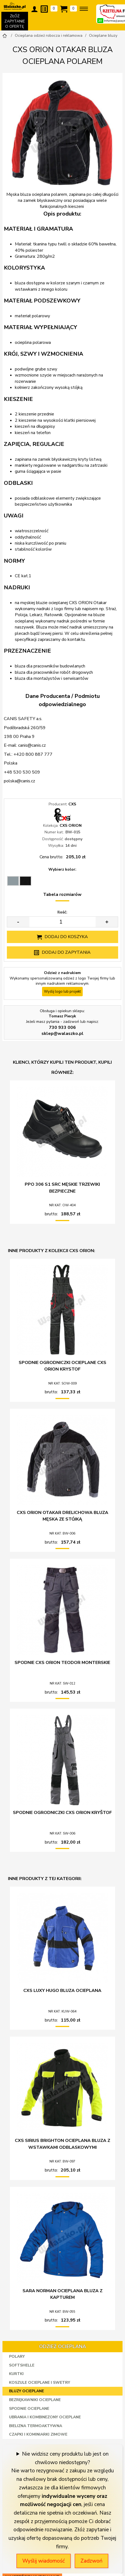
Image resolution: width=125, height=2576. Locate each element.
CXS (72, 804)
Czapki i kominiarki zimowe (38, 2434)
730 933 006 (62, 1027)
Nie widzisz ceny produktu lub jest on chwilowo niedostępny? (65, 2458)
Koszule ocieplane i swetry (39, 2382)
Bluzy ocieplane (26, 2391)
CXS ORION (71, 825)
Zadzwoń (91, 2560)
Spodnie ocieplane (29, 2408)
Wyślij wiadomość (43, 2560)
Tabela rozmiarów (62, 894)
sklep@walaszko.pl (62, 1034)
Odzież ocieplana (62, 2346)
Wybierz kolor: (62, 869)
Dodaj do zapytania (66, 952)
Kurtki (16, 2373)
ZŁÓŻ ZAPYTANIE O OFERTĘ (14, 22)
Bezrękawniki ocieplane (35, 2399)
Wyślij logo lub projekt (62, 991)
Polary (17, 2356)
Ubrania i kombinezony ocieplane (45, 2417)
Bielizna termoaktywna (35, 2425)
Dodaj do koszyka (66, 937)
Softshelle (21, 2365)
